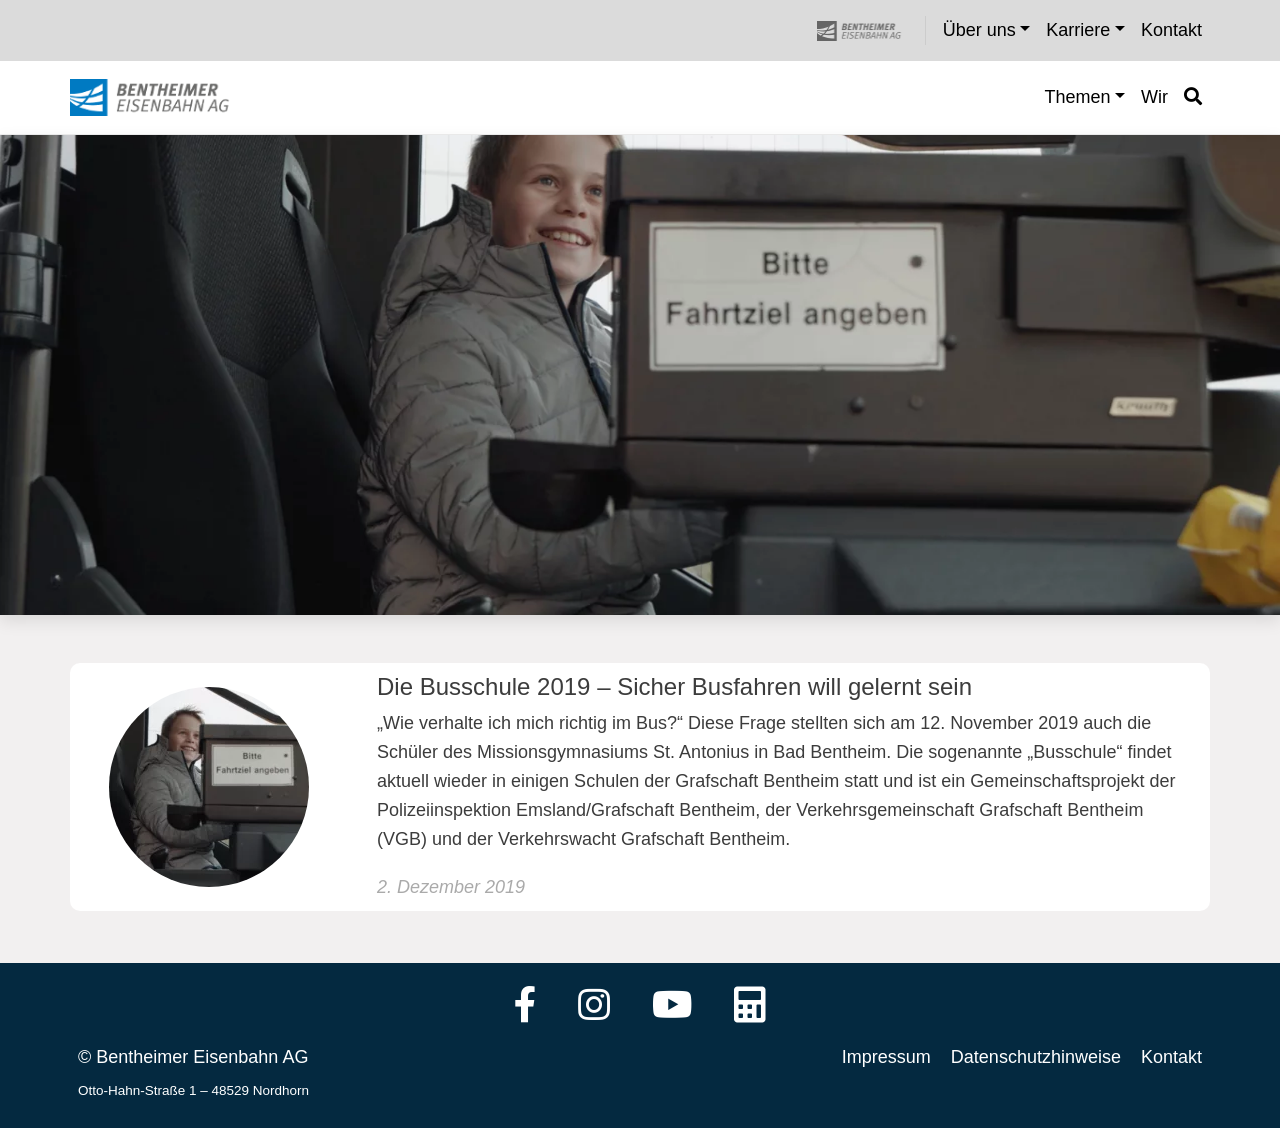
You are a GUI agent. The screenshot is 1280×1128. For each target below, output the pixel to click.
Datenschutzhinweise (1036, 1057)
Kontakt (1171, 1057)
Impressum (886, 1057)
